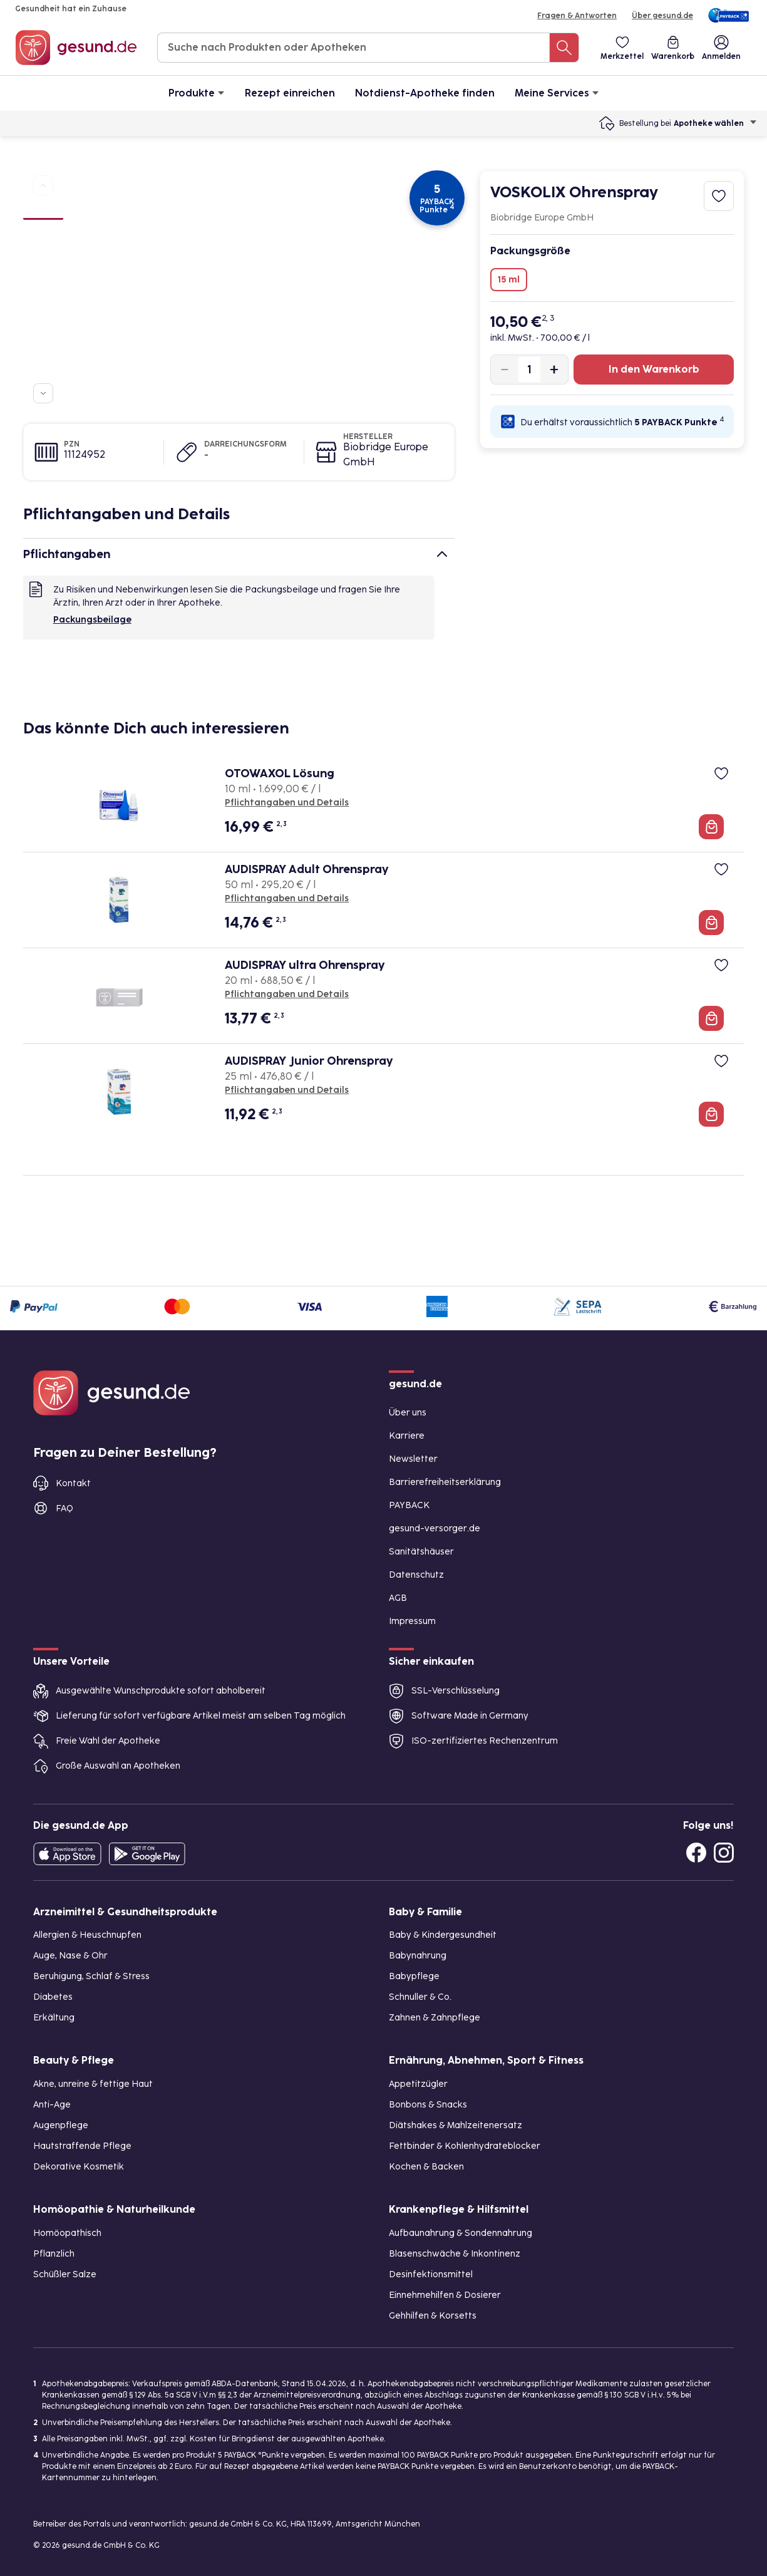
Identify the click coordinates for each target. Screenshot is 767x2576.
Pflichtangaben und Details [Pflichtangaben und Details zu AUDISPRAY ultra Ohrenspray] (287, 994)
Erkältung (54, 2017)
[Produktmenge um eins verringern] (504, 369)
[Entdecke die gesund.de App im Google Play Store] (147, 1854)
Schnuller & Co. (420, 1997)
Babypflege (414, 1976)
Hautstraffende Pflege (82, 2146)
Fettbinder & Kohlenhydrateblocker (464, 2146)
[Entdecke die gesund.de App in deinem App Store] (67, 1854)
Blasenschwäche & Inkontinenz (454, 2253)
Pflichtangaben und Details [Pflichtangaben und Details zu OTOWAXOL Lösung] (287, 802)
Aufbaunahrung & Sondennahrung (460, 2233)
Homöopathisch (67, 2233)
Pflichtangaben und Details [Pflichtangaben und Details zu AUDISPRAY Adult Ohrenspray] (287, 898)
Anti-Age (52, 2104)
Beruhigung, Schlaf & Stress (91, 1976)
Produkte (196, 92)
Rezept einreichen (290, 93)
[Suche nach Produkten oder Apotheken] (564, 48)
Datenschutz (416, 1575)
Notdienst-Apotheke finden (425, 93)
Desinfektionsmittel (431, 2274)
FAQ (64, 1508)
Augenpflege (60, 2125)
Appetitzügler (418, 2084)
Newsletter (413, 1459)
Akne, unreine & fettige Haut (93, 2084)
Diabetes (53, 1997)
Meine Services (557, 92)
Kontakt (73, 1483)
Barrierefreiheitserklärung (445, 1482)
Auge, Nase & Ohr (70, 1955)
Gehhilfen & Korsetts (432, 2315)
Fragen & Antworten (577, 15)
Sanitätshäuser (421, 1551)
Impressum (412, 1621)
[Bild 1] (43, 211)
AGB (398, 1598)
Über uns (407, 1412)
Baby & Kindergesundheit (443, 1935)
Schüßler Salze (64, 2274)
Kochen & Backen (426, 2166)
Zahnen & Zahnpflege (434, 2017)
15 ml (509, 279)
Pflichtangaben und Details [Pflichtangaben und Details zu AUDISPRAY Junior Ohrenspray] (287, 1090)
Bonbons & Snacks (428, 2104)
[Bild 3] (43, 257)
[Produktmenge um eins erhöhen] (554, 369)
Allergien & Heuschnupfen (87, 1935)
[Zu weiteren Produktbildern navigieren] (43, 393)
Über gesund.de (662, 15)
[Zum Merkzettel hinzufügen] (719, 196)
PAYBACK (409, 1505)
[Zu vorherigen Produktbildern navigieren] (43, 185)
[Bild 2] (43, 234)
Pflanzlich (54, 2253)
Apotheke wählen (715, 123)
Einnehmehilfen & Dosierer (445, 2295)
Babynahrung (417, 1955)
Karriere (407, 1435)
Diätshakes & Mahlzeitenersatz (455, 2125)
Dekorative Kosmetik (78, 2166)
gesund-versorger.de (434, 1528)
